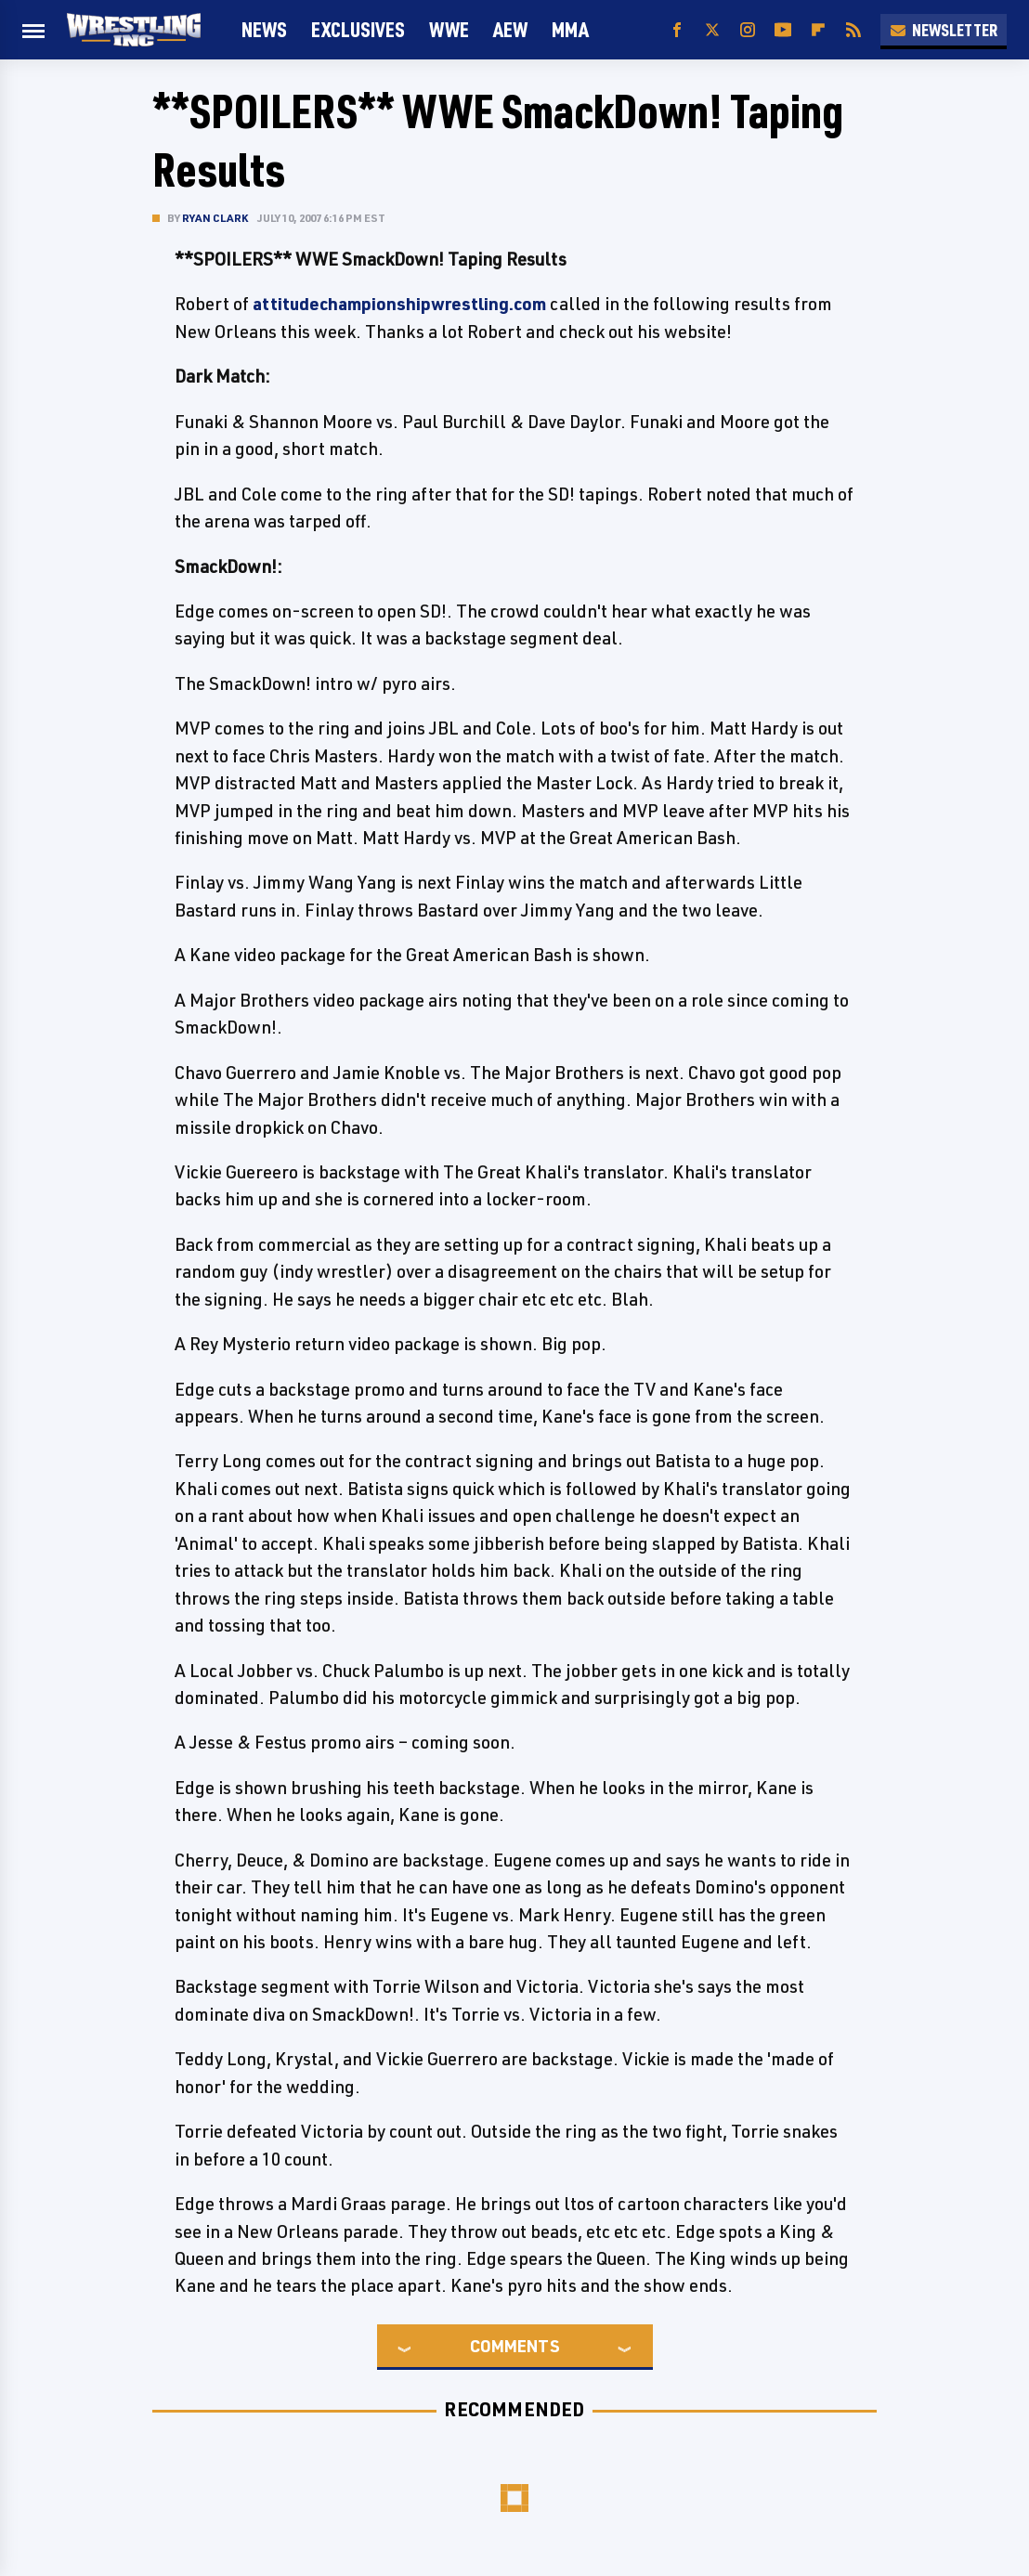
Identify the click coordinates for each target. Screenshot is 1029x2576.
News (264, 29)
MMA (570, 29)
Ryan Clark (215, 218)
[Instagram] (747, 30)
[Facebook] (677, 30)
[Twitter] (712, 30)
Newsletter (943, 30)
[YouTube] (783, 30)
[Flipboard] (818, 30)
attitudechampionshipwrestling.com (399, 304)
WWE (449, 29)
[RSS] (853, 30)
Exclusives (358, 29)
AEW (510, 29)
